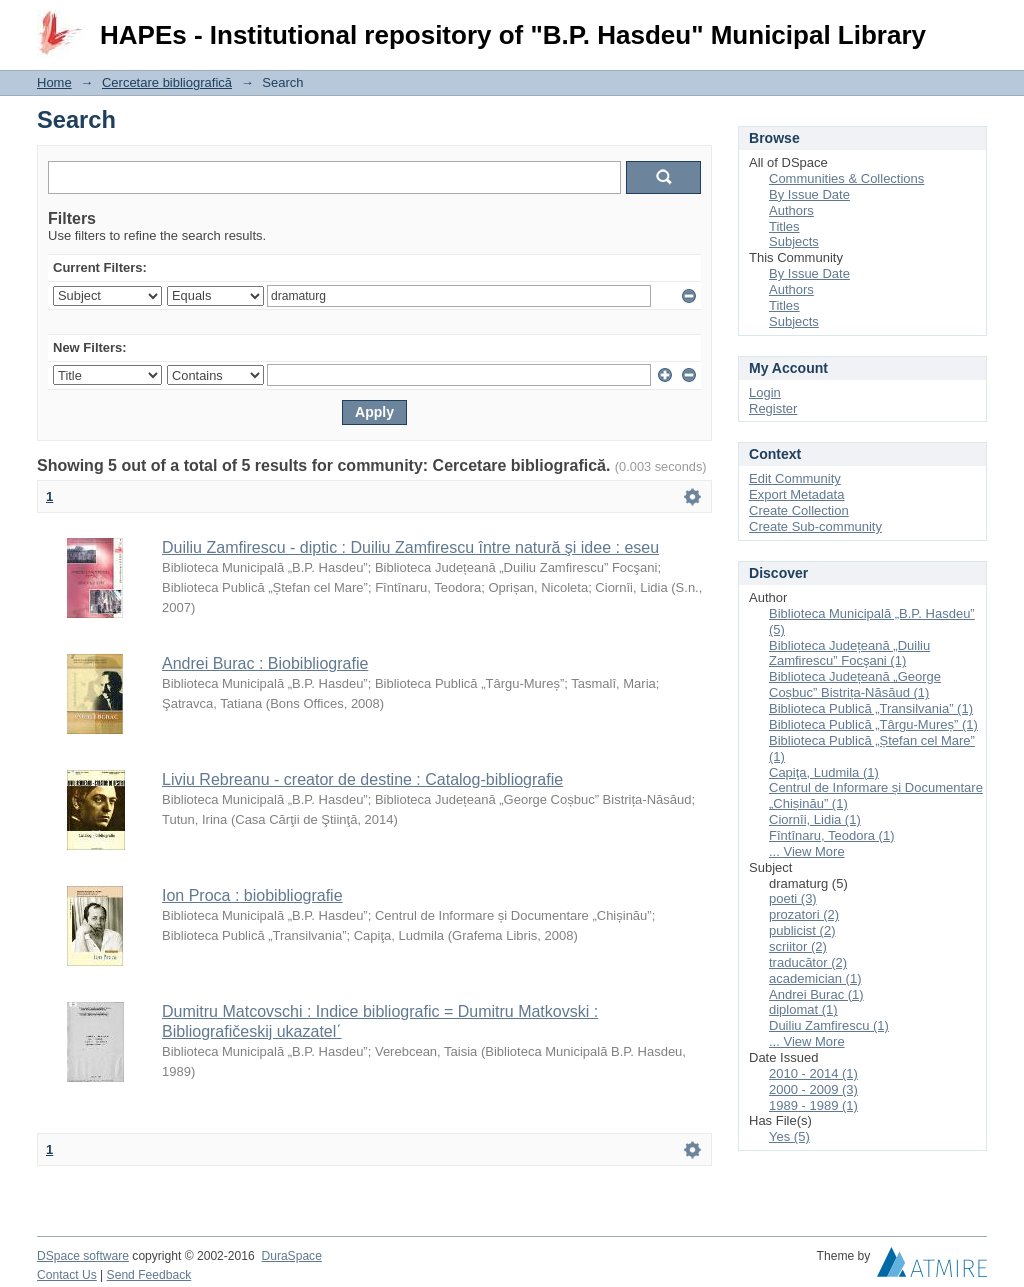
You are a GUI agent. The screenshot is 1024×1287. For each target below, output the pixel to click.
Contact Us (67, 1275)
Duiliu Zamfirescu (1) (829, 1025)
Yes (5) (789, 1136)
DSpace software (83, 1256)
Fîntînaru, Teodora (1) (832, 835)
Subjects (794, 241)
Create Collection (799, 510)
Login (971, 24)
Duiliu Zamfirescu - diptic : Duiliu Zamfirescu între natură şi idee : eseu (410, 547)
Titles (784, 226)
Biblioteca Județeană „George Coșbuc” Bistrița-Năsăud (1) (855, 684)
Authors (791, 210)
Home (54, 82)
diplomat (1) (803, 1009)
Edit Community (795, 478)
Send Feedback (149, 1275)
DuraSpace (291, 1256)
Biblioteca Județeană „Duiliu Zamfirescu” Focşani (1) (849, 653)
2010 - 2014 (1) (813, 1073)
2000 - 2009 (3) (813, 1089)
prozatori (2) (804, 914)
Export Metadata (796, 494)
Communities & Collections (846, 178)
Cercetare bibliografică (167, 82)
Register (773, 408)
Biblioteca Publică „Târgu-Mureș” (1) (873, 724)
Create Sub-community (815, 526)
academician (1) (815, 978)
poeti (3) (793, 898)
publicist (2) (802, 930)
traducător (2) (808, 962)
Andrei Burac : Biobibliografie (265, 663)
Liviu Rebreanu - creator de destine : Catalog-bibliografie (362, 779)
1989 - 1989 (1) (813, 1105)
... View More (807, 851)
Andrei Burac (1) (816, 994)
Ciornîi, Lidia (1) (815, 819)
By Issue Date (809, 194)
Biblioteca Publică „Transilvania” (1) (871, 708)
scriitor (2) (798, 946)
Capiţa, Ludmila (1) (824, 772)
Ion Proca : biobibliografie (252, 895)
